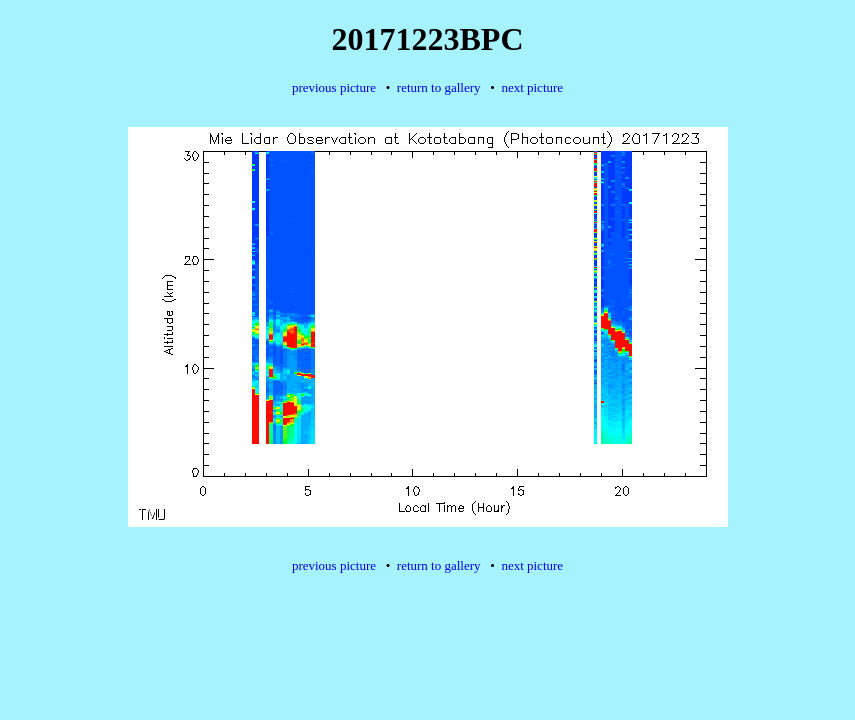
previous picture (334, 87)
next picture (532, 87)
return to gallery (439, 87)
